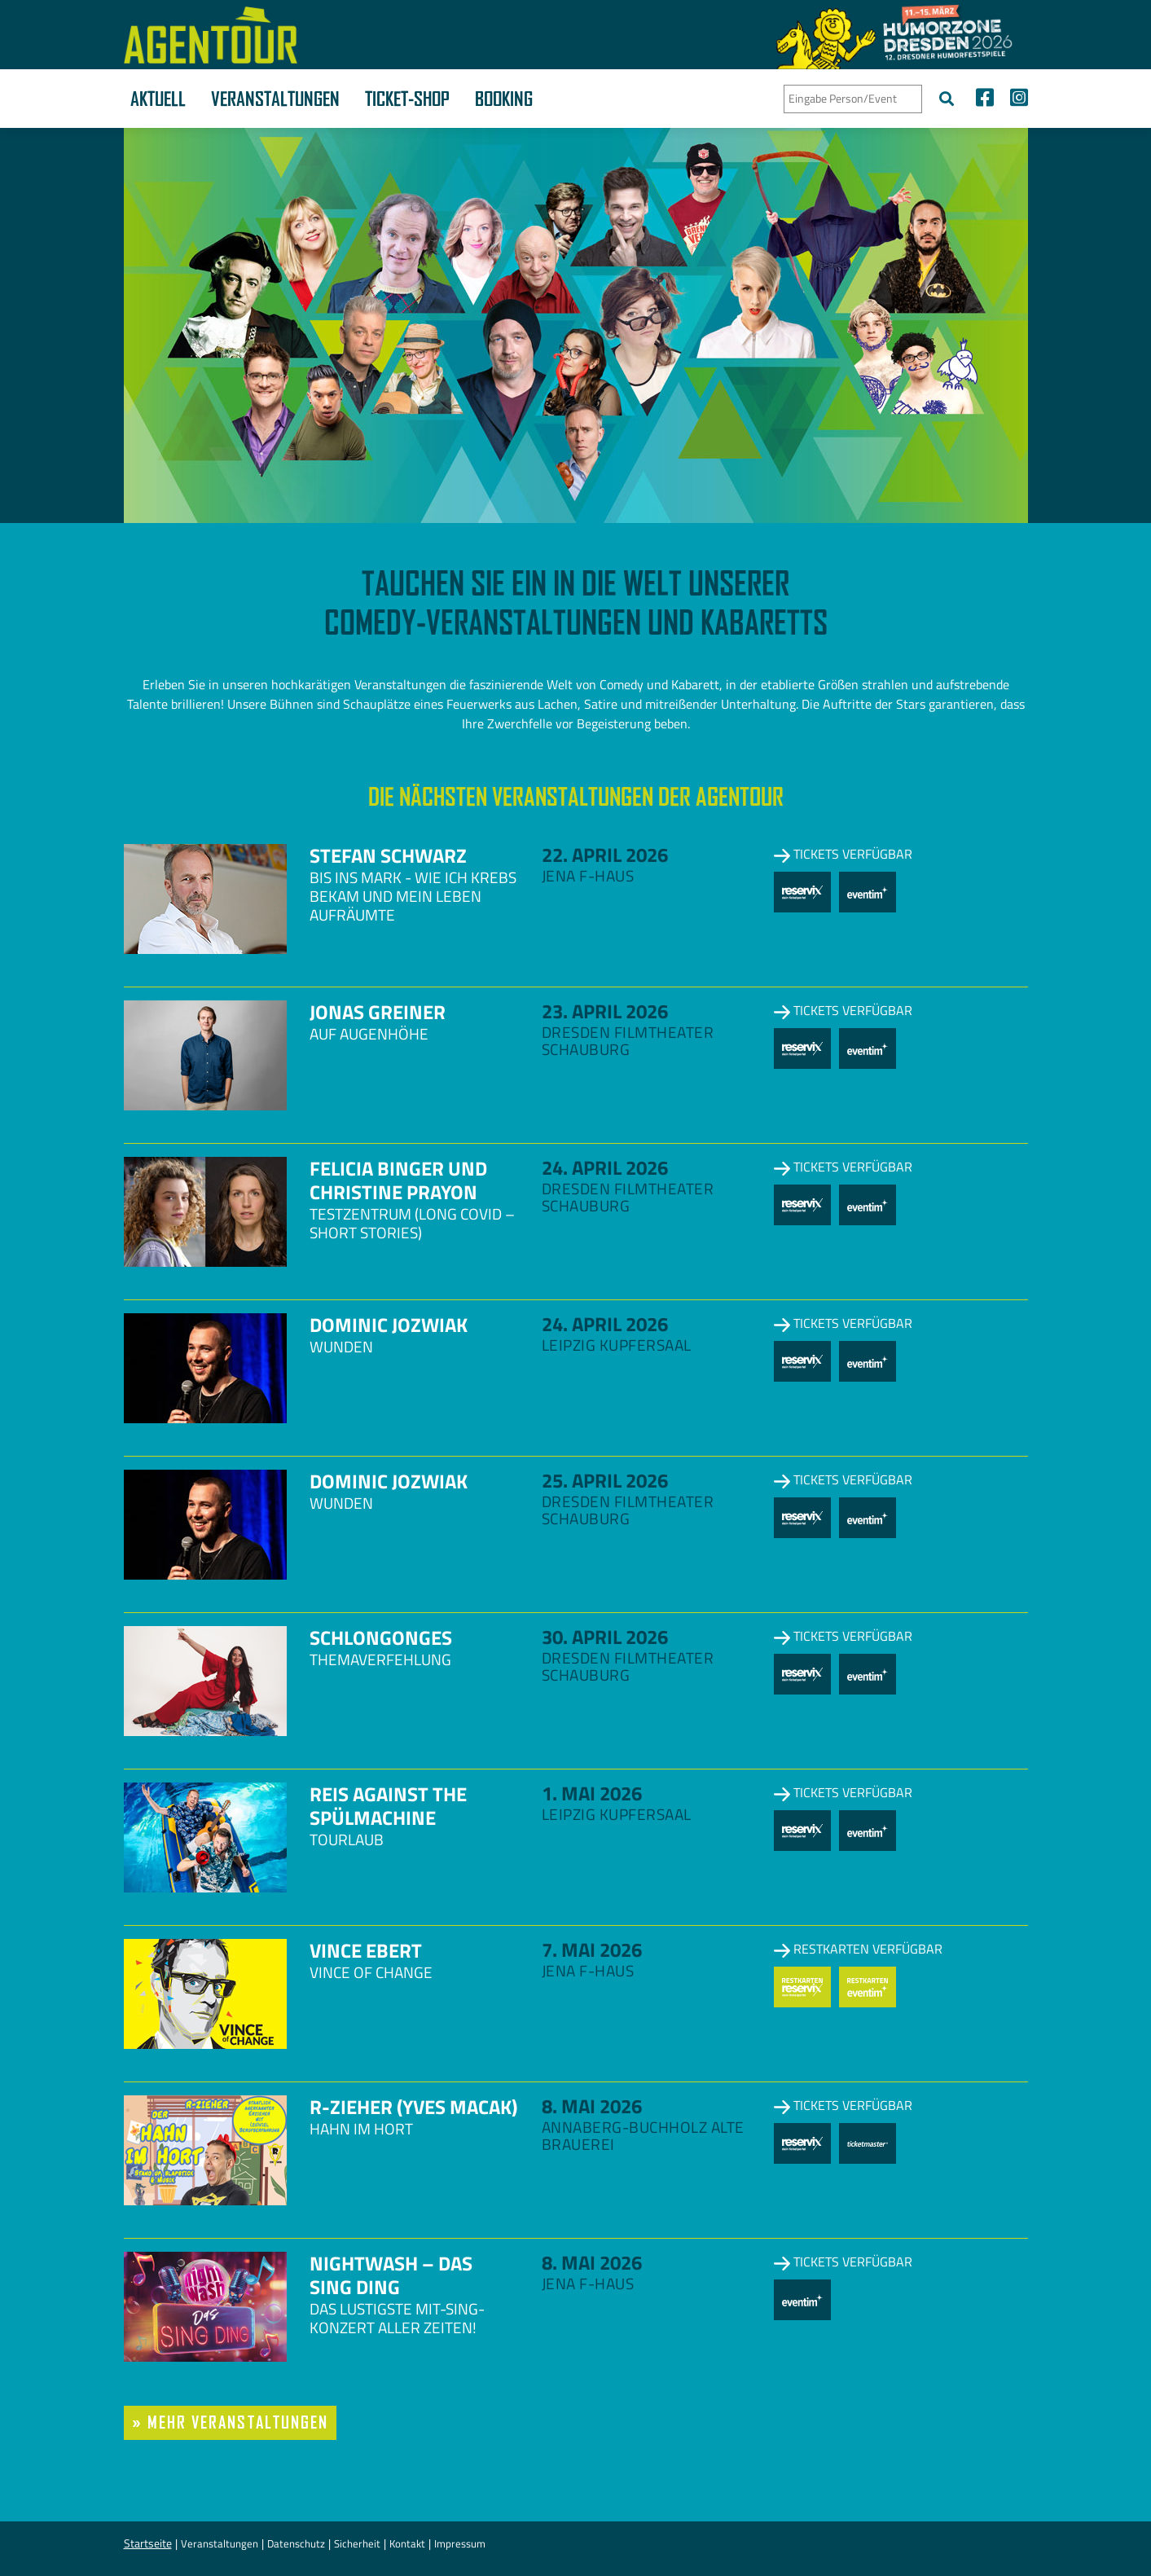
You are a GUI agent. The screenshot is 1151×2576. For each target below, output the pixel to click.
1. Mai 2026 (592, 1793)
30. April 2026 (605, 1636)
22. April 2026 (605, 854)
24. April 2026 (605, 1167)
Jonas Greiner (378, 1011)
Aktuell (158, 98)
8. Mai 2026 (592, 2106)
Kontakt (407, 2543)
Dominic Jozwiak (389, 1324)
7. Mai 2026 (592, 1949)
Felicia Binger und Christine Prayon (398, 1180)
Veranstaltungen (275, 98)
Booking (504, 98)
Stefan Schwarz (388, 855)
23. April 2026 (605, 1011)
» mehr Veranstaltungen (230, 2422)
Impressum (459, 2543)
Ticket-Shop (407, 98)
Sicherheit (357, 2543)
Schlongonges (381, 1637)
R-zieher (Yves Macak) (413, 2106)
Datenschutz (296, 2543)
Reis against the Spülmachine (388, 1805)
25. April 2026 (605, 1480)
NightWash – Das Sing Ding (391, 2275)
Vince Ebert (366, 1950)
